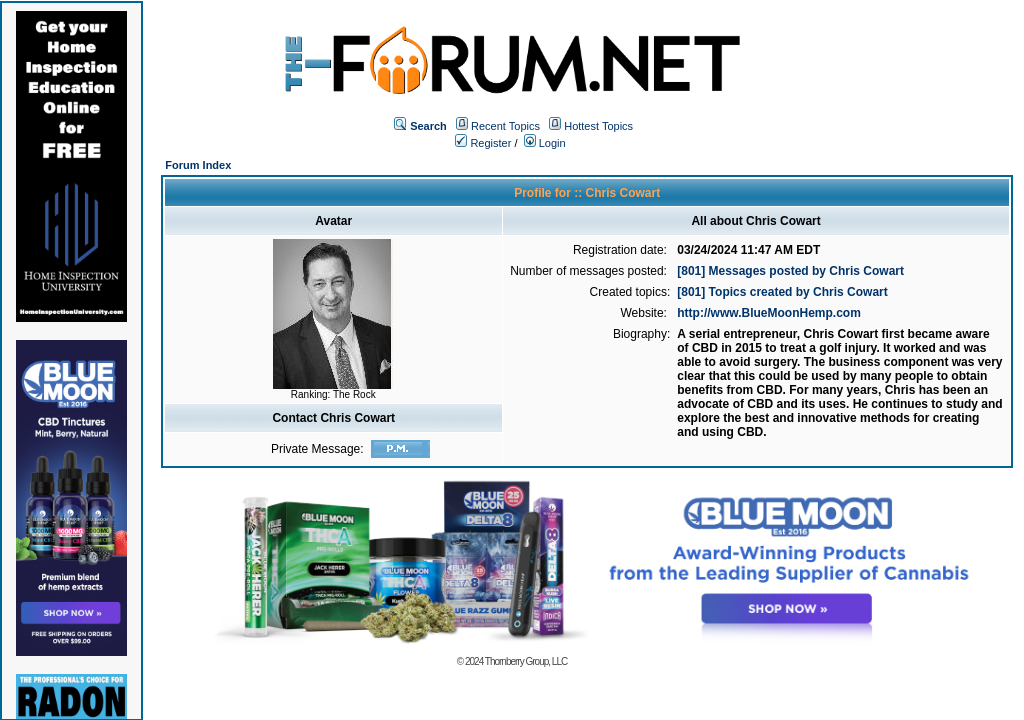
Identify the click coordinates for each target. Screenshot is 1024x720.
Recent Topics (505, 126)
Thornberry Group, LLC (526, 661)
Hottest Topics (598, 126)
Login (545, 143)
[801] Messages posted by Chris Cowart (790, 271)
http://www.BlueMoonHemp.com (769, 313)
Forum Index (198, 165)
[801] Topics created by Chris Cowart (782, 292)
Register (483, 143)
